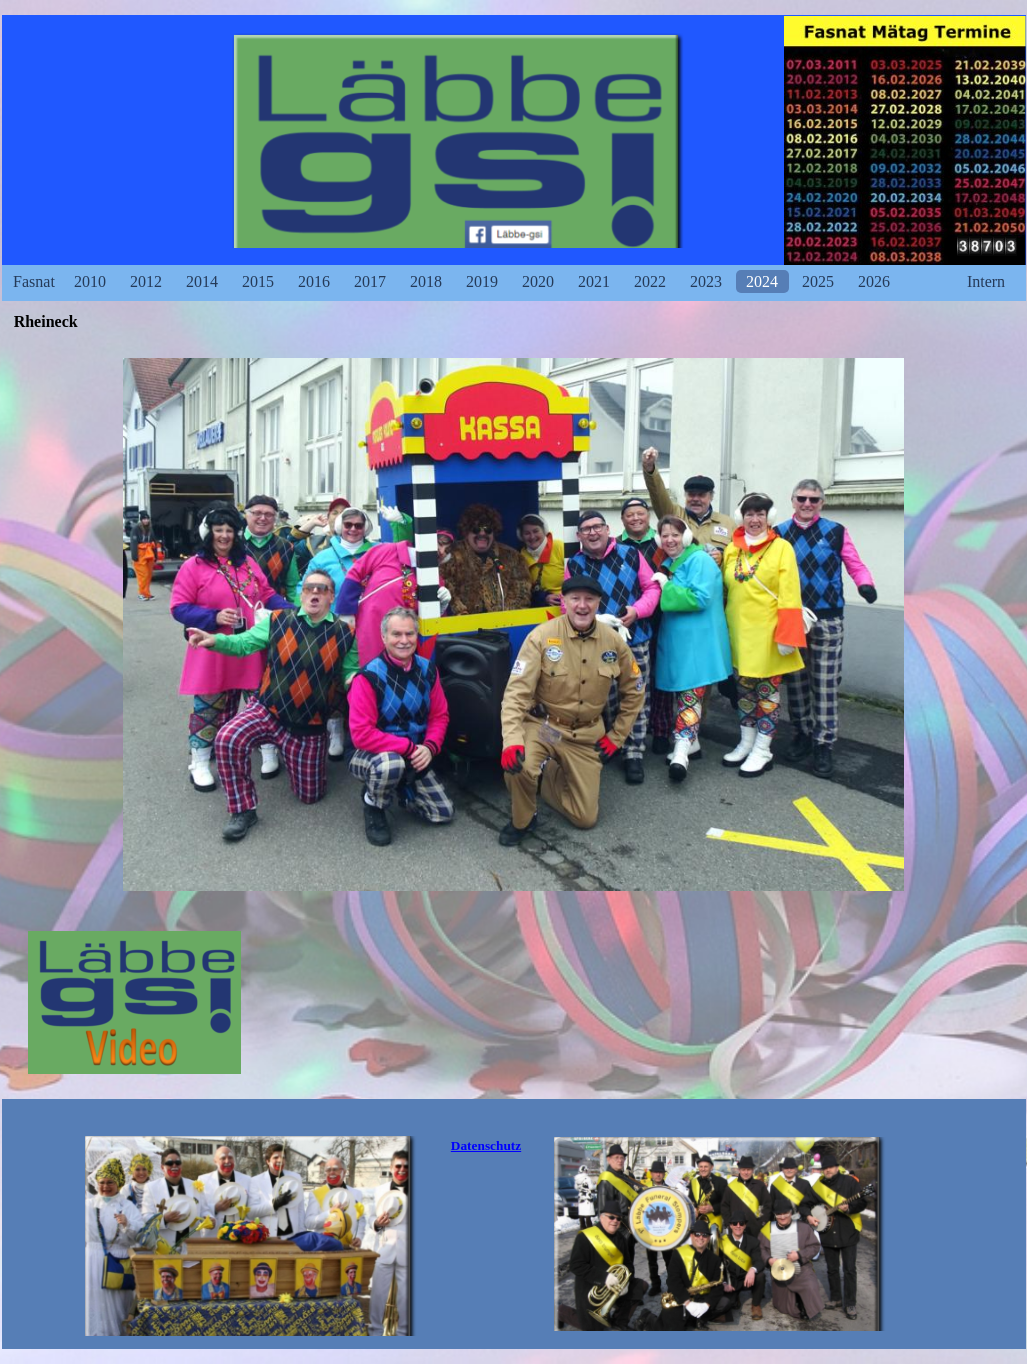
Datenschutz (486, 1145)
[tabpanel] (486, 1146)
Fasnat (34, 281)
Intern (986, 281)
